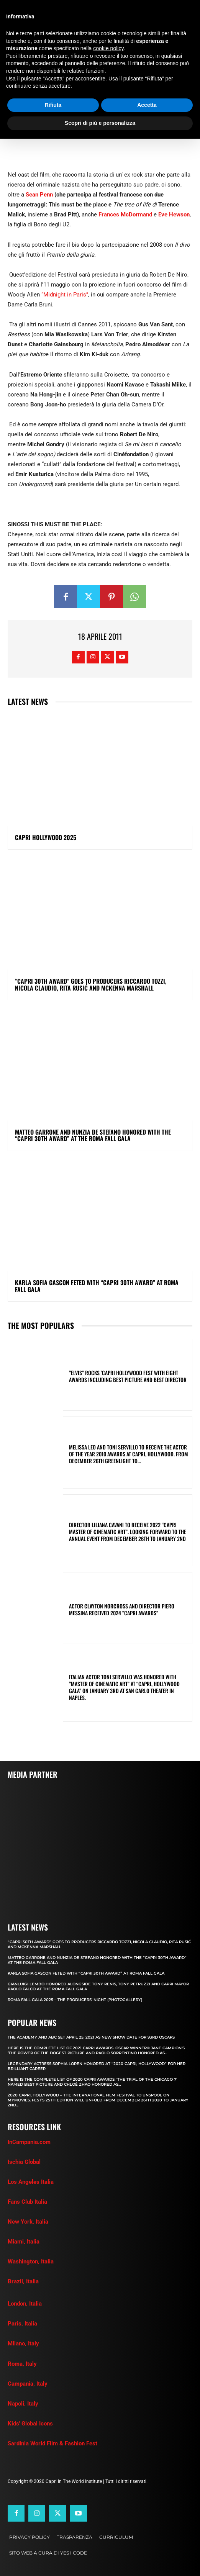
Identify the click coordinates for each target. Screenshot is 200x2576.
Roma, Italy (22, 2363)
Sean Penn (39, 194)
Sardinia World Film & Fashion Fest (52, 2443)
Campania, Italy (28, 2383)
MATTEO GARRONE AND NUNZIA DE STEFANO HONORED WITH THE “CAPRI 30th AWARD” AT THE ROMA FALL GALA (93, 1135)
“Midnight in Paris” (64, 294)
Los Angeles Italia (31, 2181)
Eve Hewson (174, 214)
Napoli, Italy (23, 2403)
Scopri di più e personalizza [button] (100, 123)
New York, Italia (28, 2221)
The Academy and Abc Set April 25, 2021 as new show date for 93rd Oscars (91, 2037)
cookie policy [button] (108, 48)
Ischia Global (24, 2161)
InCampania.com (29, 2142)
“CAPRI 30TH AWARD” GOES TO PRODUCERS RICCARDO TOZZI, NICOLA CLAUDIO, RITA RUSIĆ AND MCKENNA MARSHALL (91, 984)
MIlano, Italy (23, 2343)
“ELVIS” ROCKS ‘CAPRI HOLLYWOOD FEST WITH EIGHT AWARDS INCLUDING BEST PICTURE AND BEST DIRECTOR (128, 1376)
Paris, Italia (22, 2323)
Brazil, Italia (23, 2281)
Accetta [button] (147, 105)
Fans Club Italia (27, 2201)
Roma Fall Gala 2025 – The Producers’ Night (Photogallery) (75, 1999)
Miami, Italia (23, 2241)
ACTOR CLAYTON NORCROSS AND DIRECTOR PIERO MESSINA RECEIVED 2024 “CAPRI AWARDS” (121, 1609)
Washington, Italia (31, 2261)
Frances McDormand (125, 214)
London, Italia (25, 2303)
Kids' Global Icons (30, 2423)
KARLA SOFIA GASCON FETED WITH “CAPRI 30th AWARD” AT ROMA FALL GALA (97, 1286)
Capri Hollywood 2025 (45, 837)
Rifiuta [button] (53, 105)
